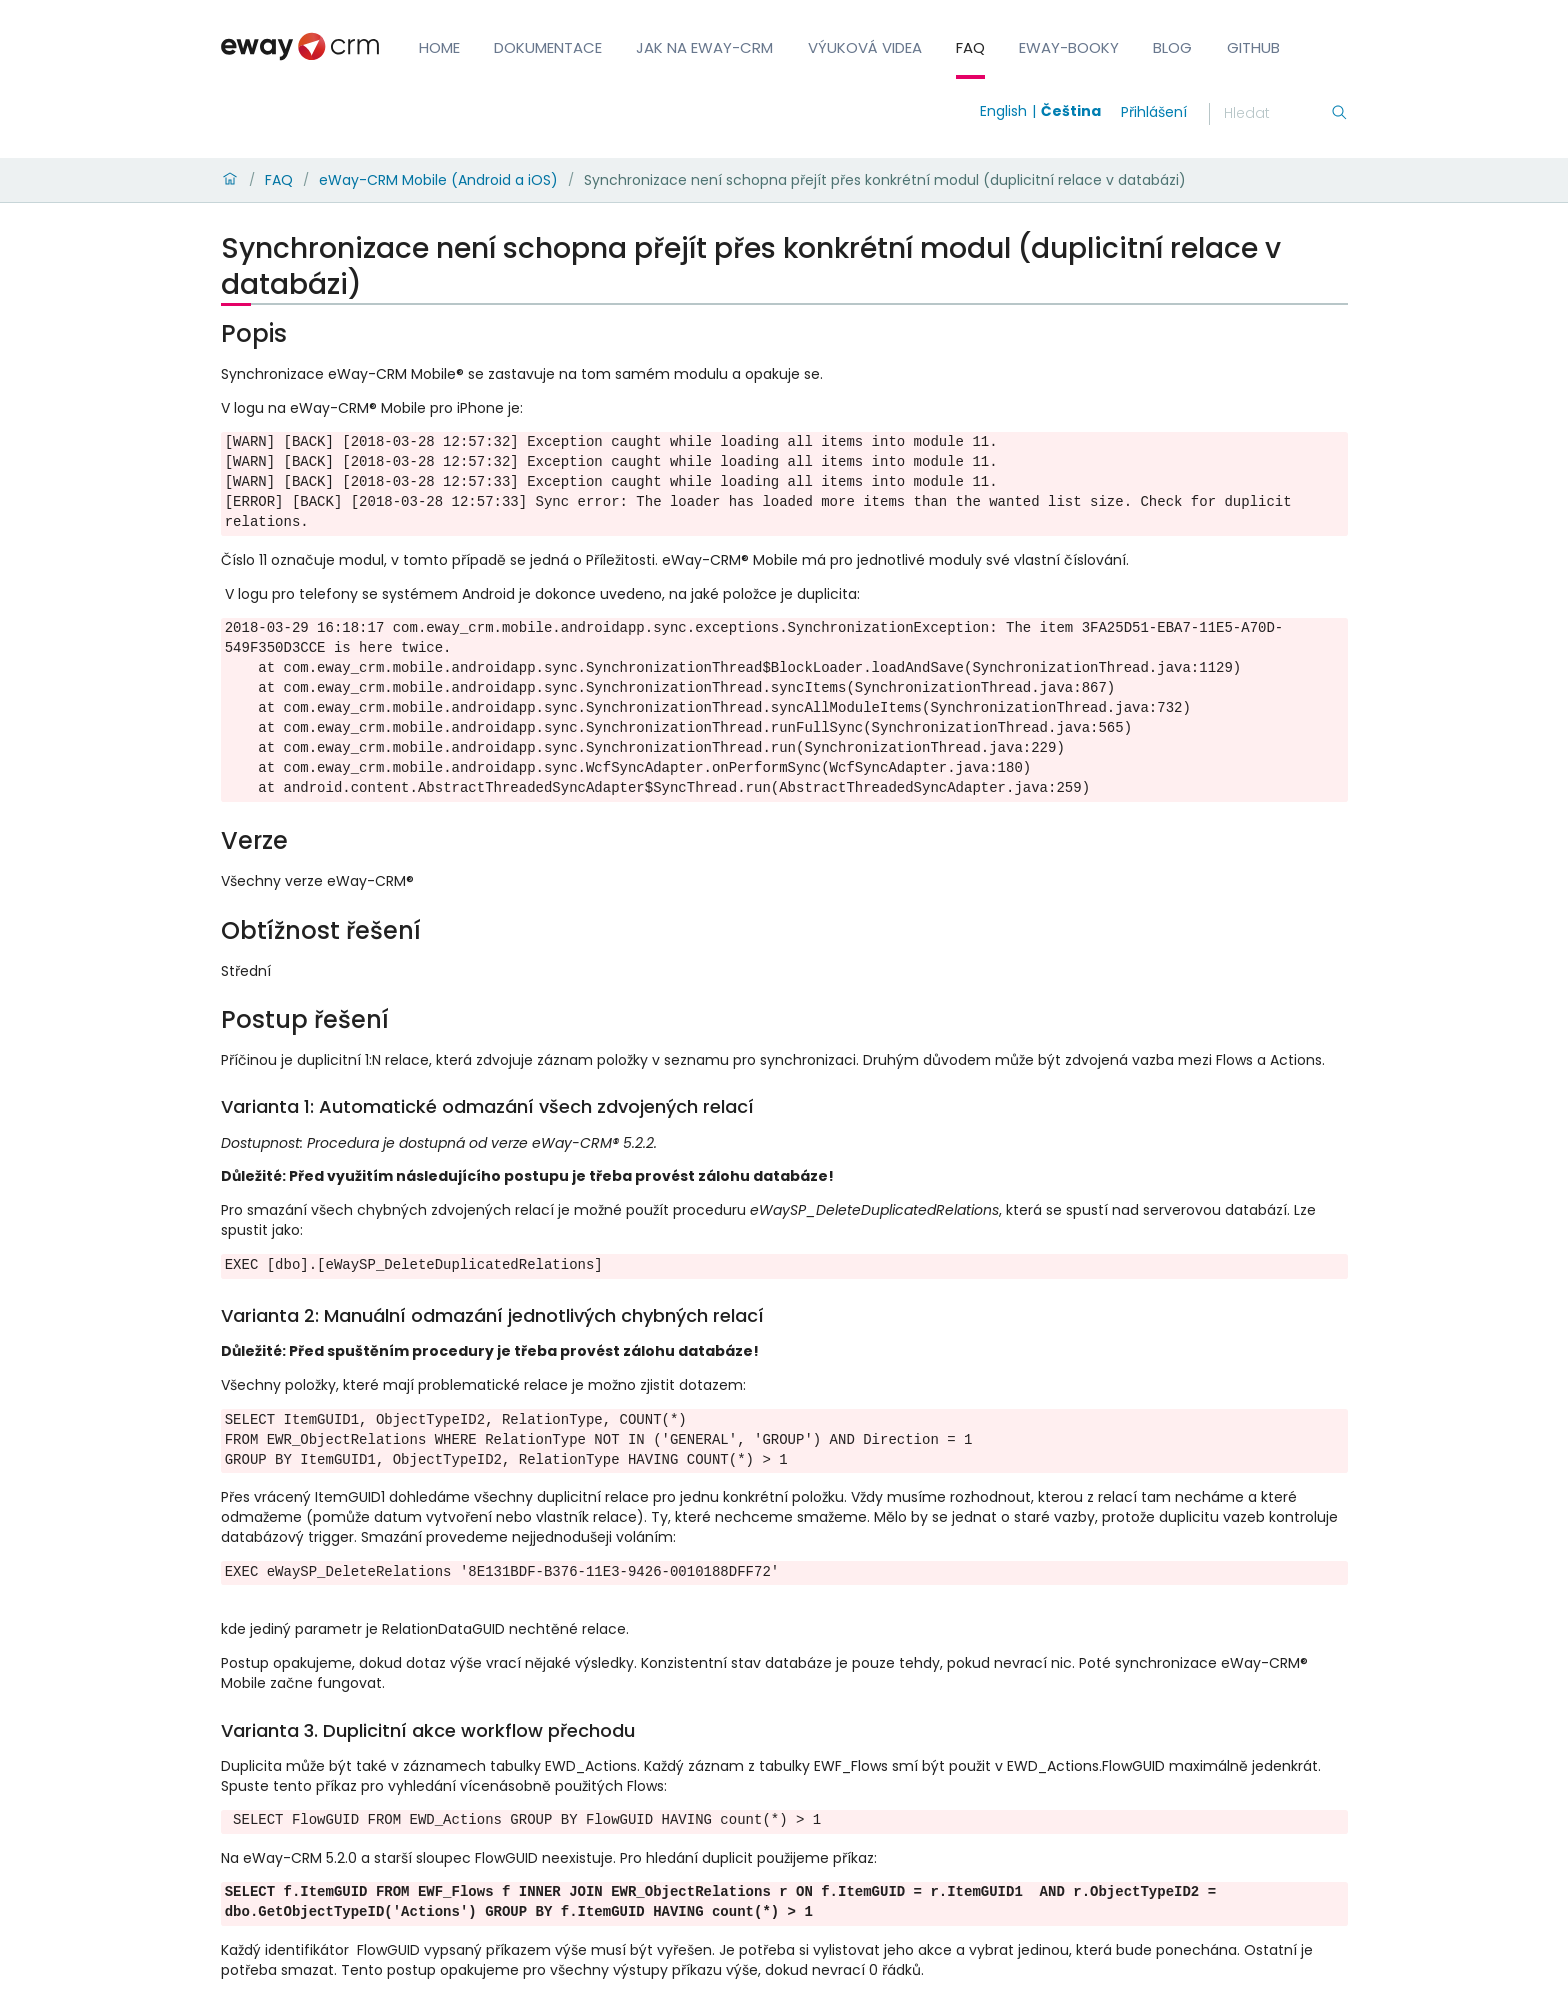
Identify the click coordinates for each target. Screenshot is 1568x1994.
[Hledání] (1277, 114)
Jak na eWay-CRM (704, 47)
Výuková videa (865, 47)
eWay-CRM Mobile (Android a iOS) (438, 180)
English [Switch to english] (1003, 111)
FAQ (970, 47)
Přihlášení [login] (1154, 112)
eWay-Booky (1069, 47)
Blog (1172, 47)
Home (439, 47)
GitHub (1253, 47)
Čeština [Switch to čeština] (1071, 111)
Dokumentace (548, 47)
